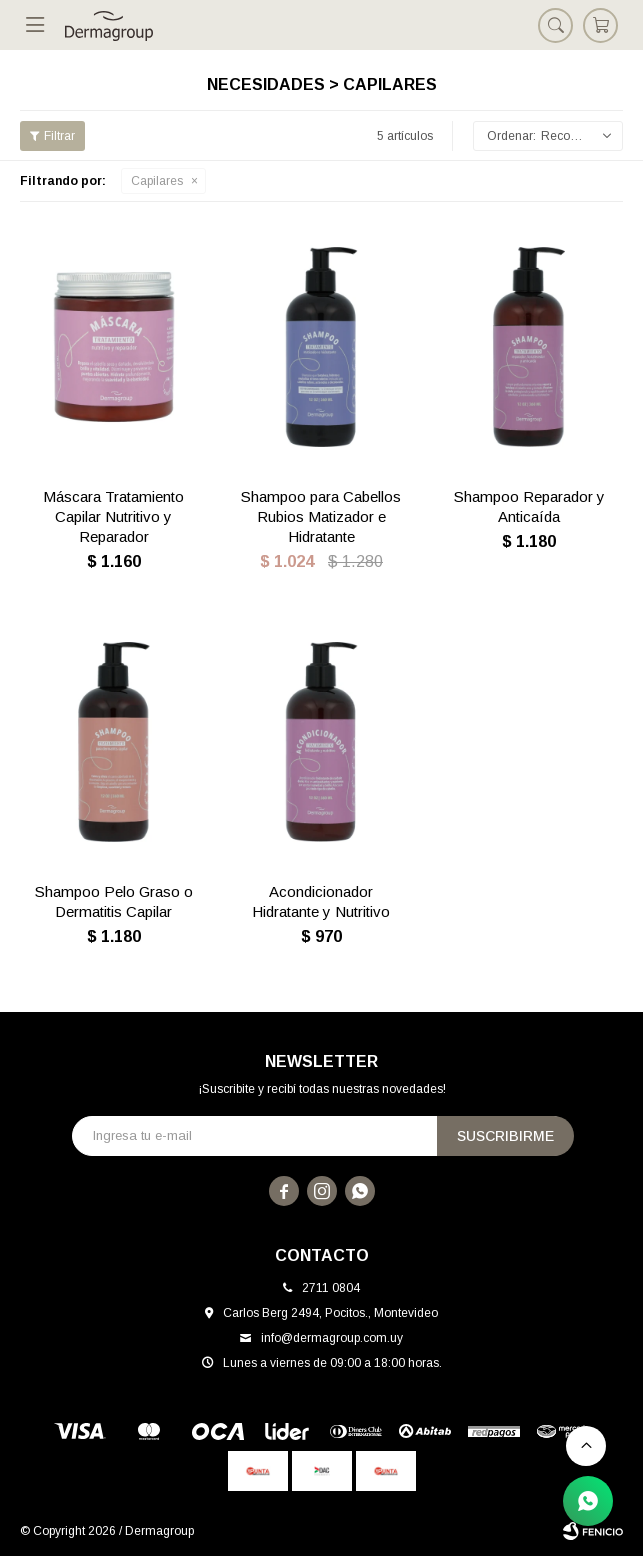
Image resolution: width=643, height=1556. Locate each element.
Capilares (157, 181)
